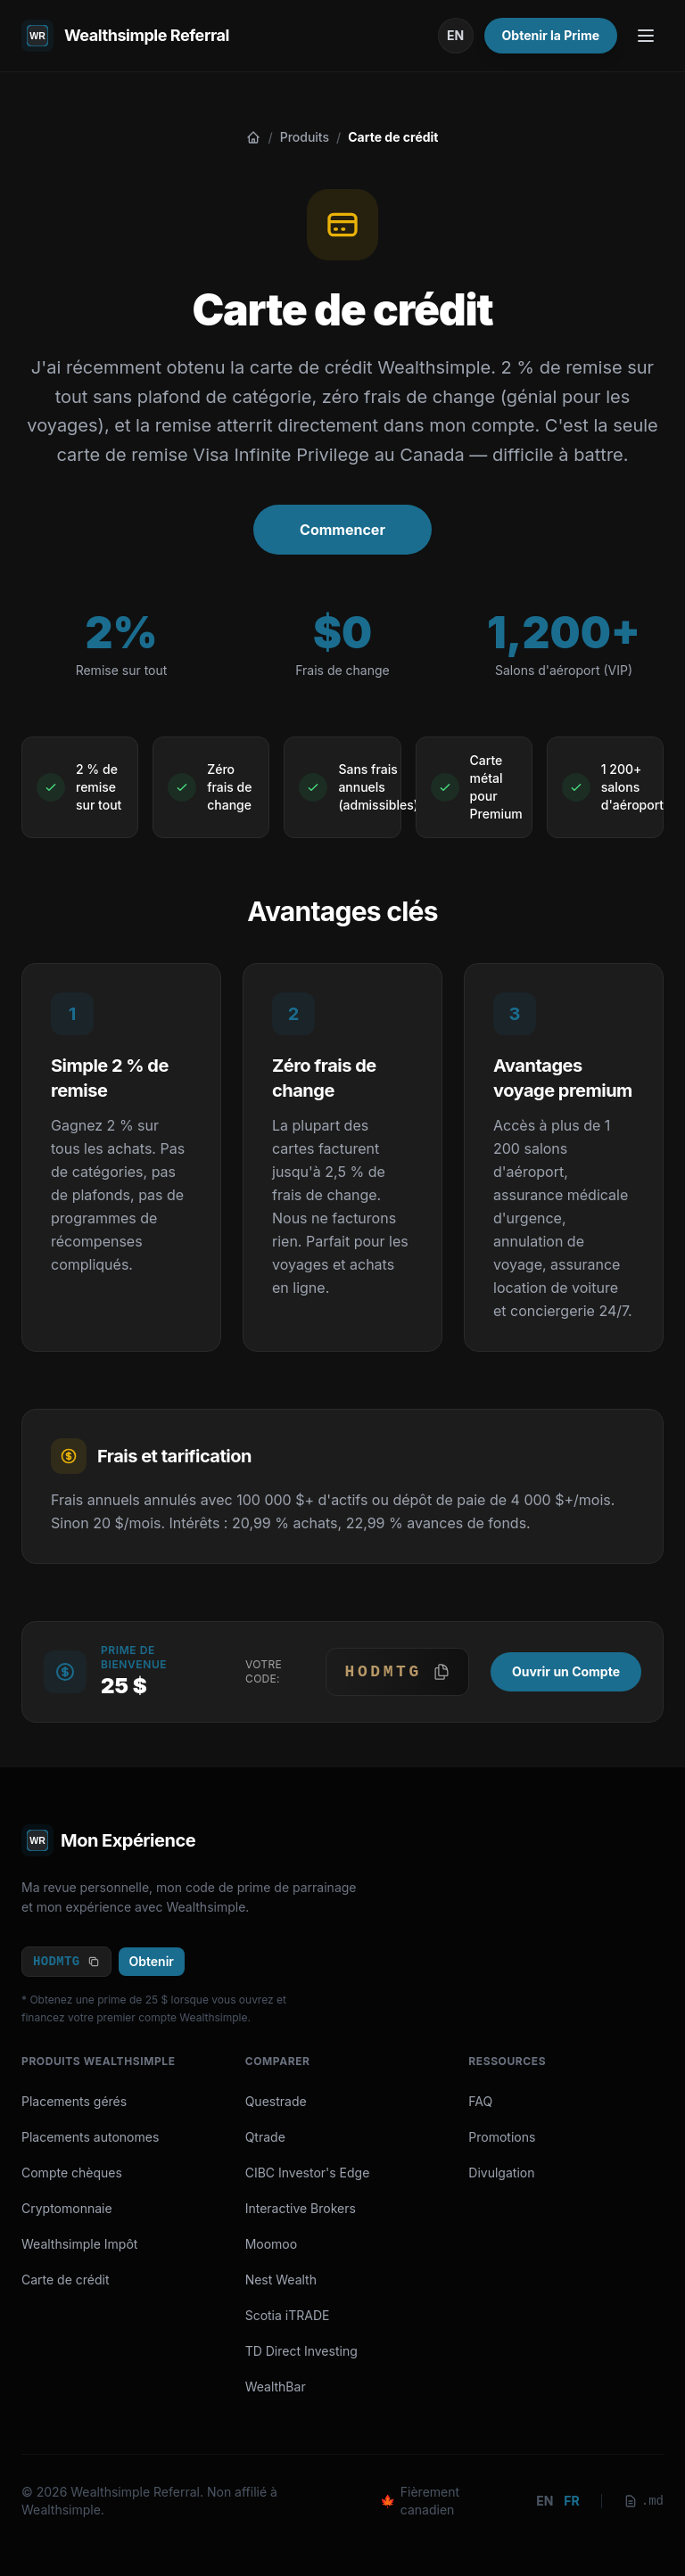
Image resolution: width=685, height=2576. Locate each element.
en (544, 2500)
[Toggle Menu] (646, 35)
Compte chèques (71, 2172)
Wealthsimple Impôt (79, 2243)
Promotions (501, 2136)
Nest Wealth (281, 2279)
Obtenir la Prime (550, 35)
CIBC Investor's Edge (307, 2172)
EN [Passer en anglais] (455, 35)
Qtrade (265, 2136)
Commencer (342, 530)
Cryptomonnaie (66, 2208)
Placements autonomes (90, 2136)
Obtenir (151, 1961)
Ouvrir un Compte (566, 1671)
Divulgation (501, 2172)
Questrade (276, 2101)
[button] (397, 1672)
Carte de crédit (65, 2279)
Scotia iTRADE (287, 2315)
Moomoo (271, 2243)
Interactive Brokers (300, 2208)
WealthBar (275, 2386)
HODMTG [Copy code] (66, 1962)
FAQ (480, 2101)
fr (571, 2500)
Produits (304, 136)
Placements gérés (74, 2101)
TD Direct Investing (301, 2350)
